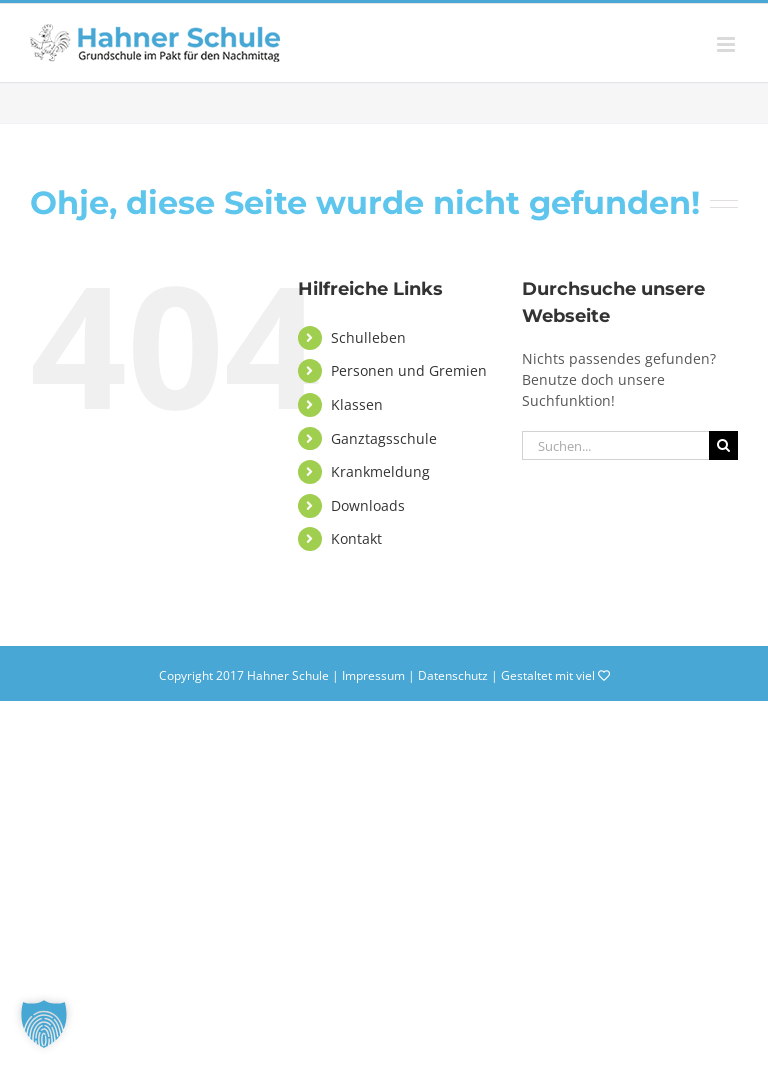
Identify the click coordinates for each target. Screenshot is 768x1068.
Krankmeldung (380, 471)
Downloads (368, 505)
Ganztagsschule (384, 438)
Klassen (357, 404)
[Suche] (723, 445)
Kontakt (356, 538)
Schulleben (368, 337)
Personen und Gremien (409, 370)
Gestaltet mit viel (555, 675)
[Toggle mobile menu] (727, 44)
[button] (44, 1024)
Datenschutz (453, 675)
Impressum (373, 675)
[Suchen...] (615, 445)
